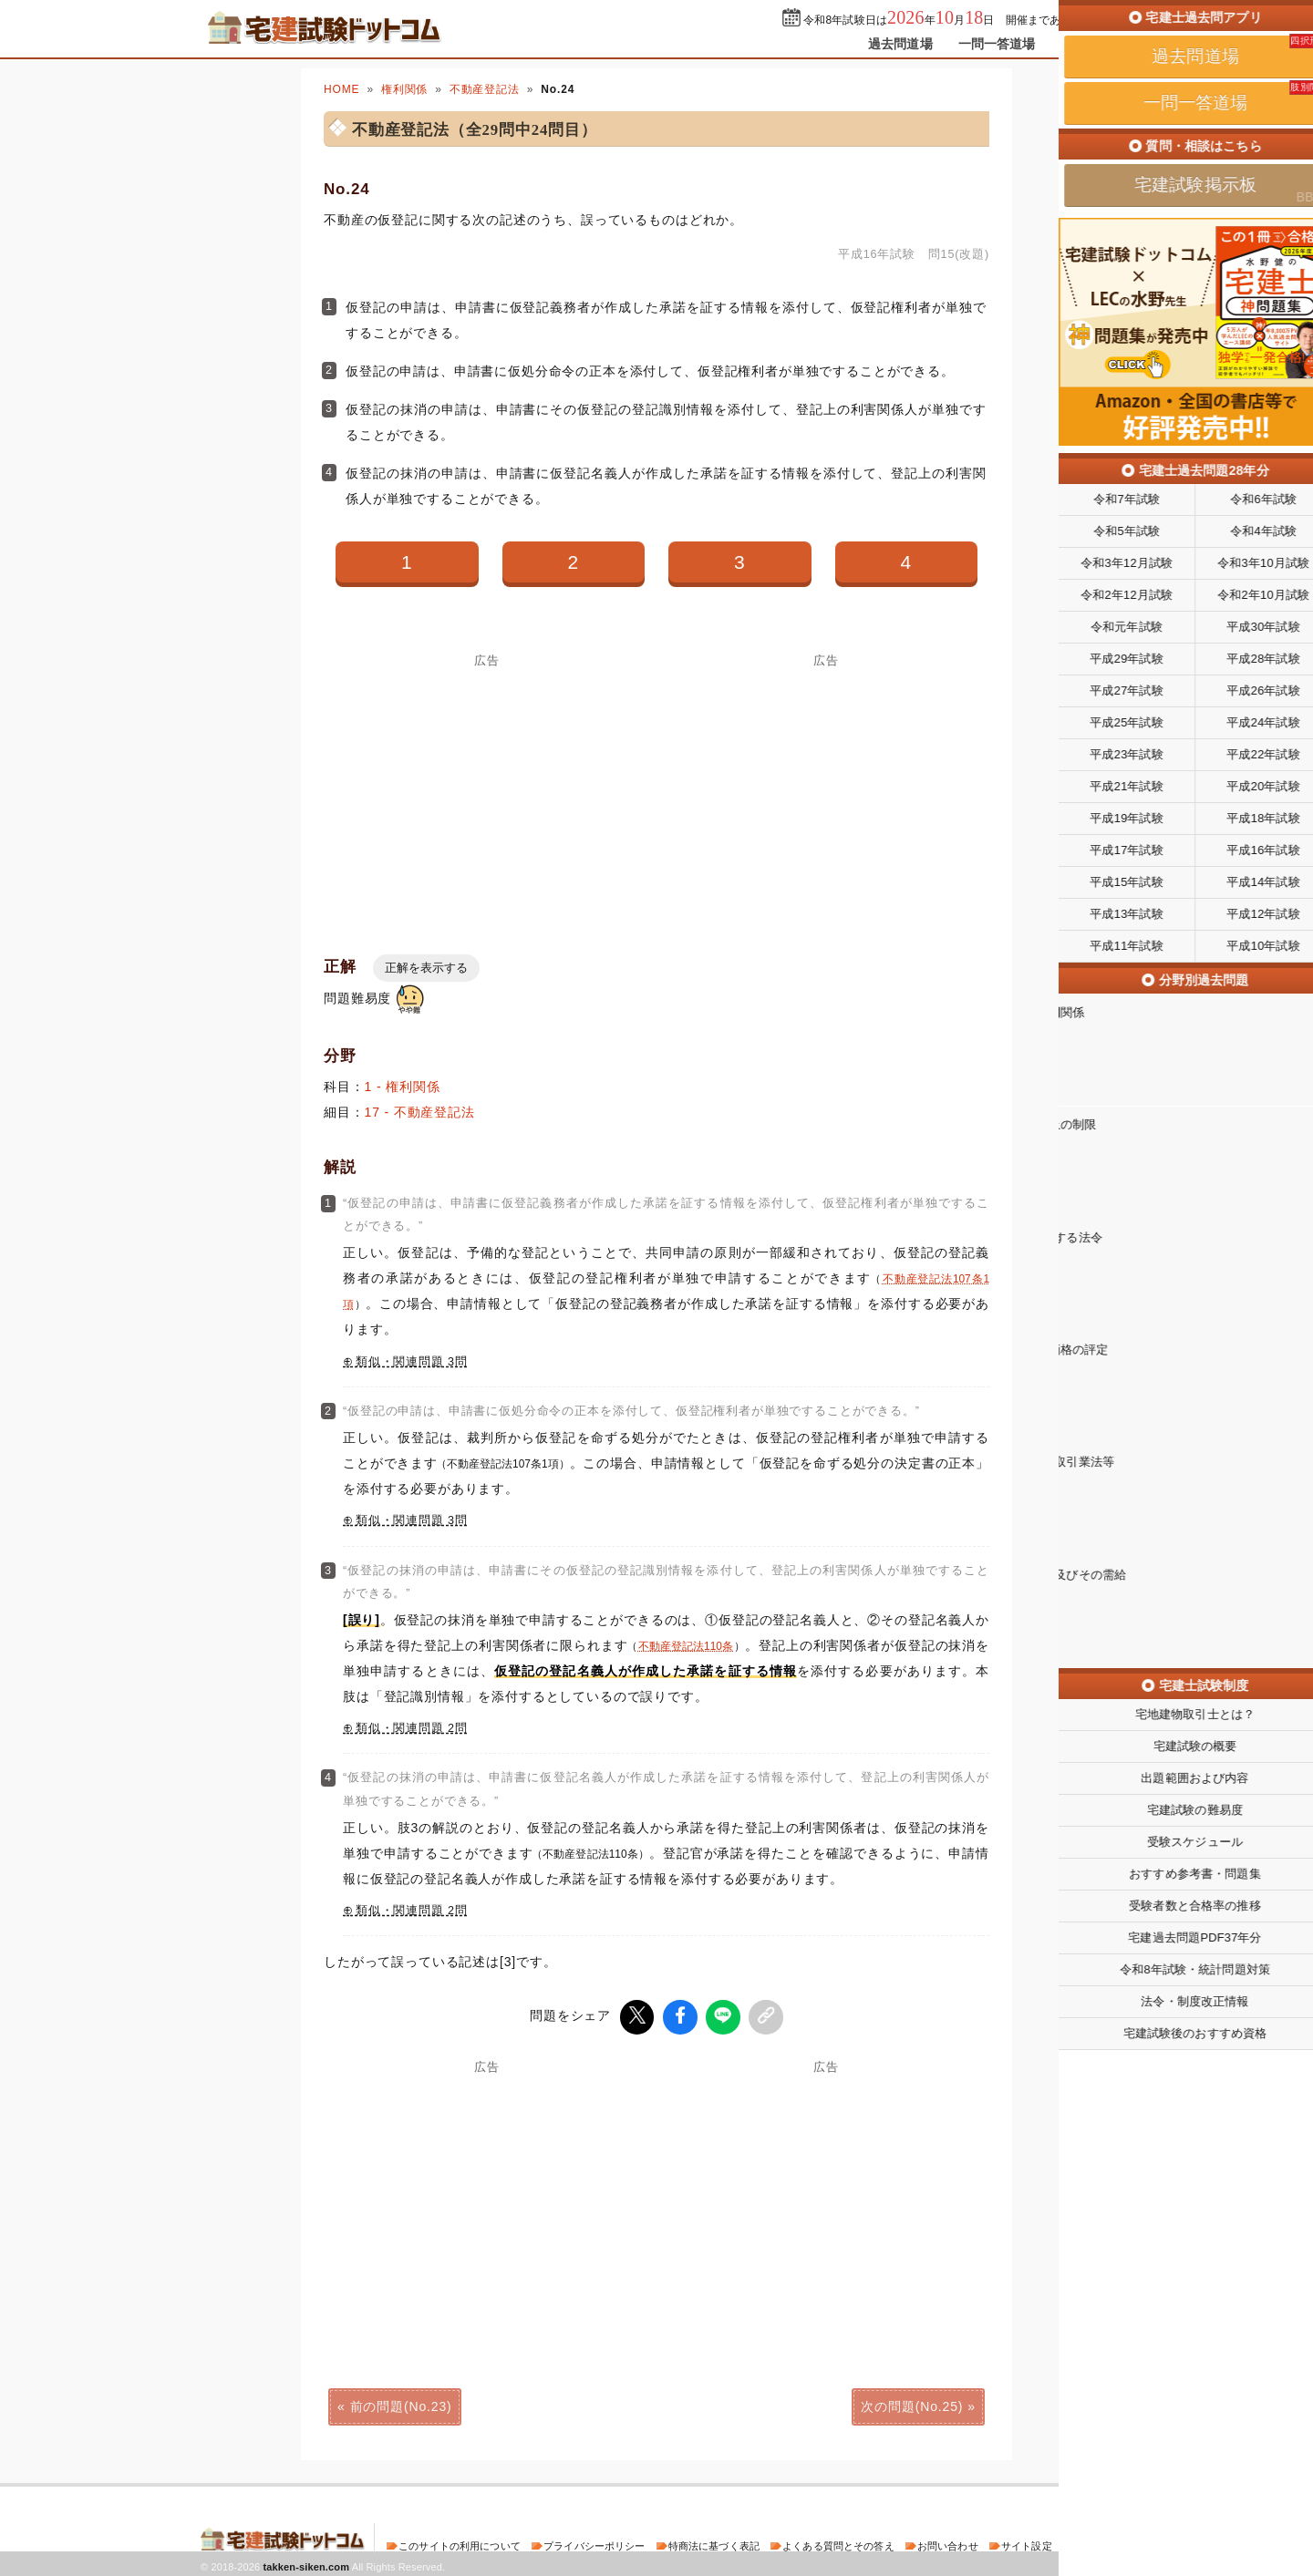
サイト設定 (1026, 2543)
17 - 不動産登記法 (420, 1112)
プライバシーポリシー (594, 2543)
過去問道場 (900, 43)
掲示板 (1080, 43)
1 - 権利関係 (402, 1086)
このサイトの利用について (459, 2543)
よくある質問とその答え (838, 2543)
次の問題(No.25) (912, 2403)
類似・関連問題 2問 (412, 1728)
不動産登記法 (485, 89)
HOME (341, 89)
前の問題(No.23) (401, 2403)
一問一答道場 (997, 43)
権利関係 (404, 89)
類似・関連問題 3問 (412, 1361)
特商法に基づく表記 (714, 2543)
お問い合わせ (947, 2543)
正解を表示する (426, 967)
